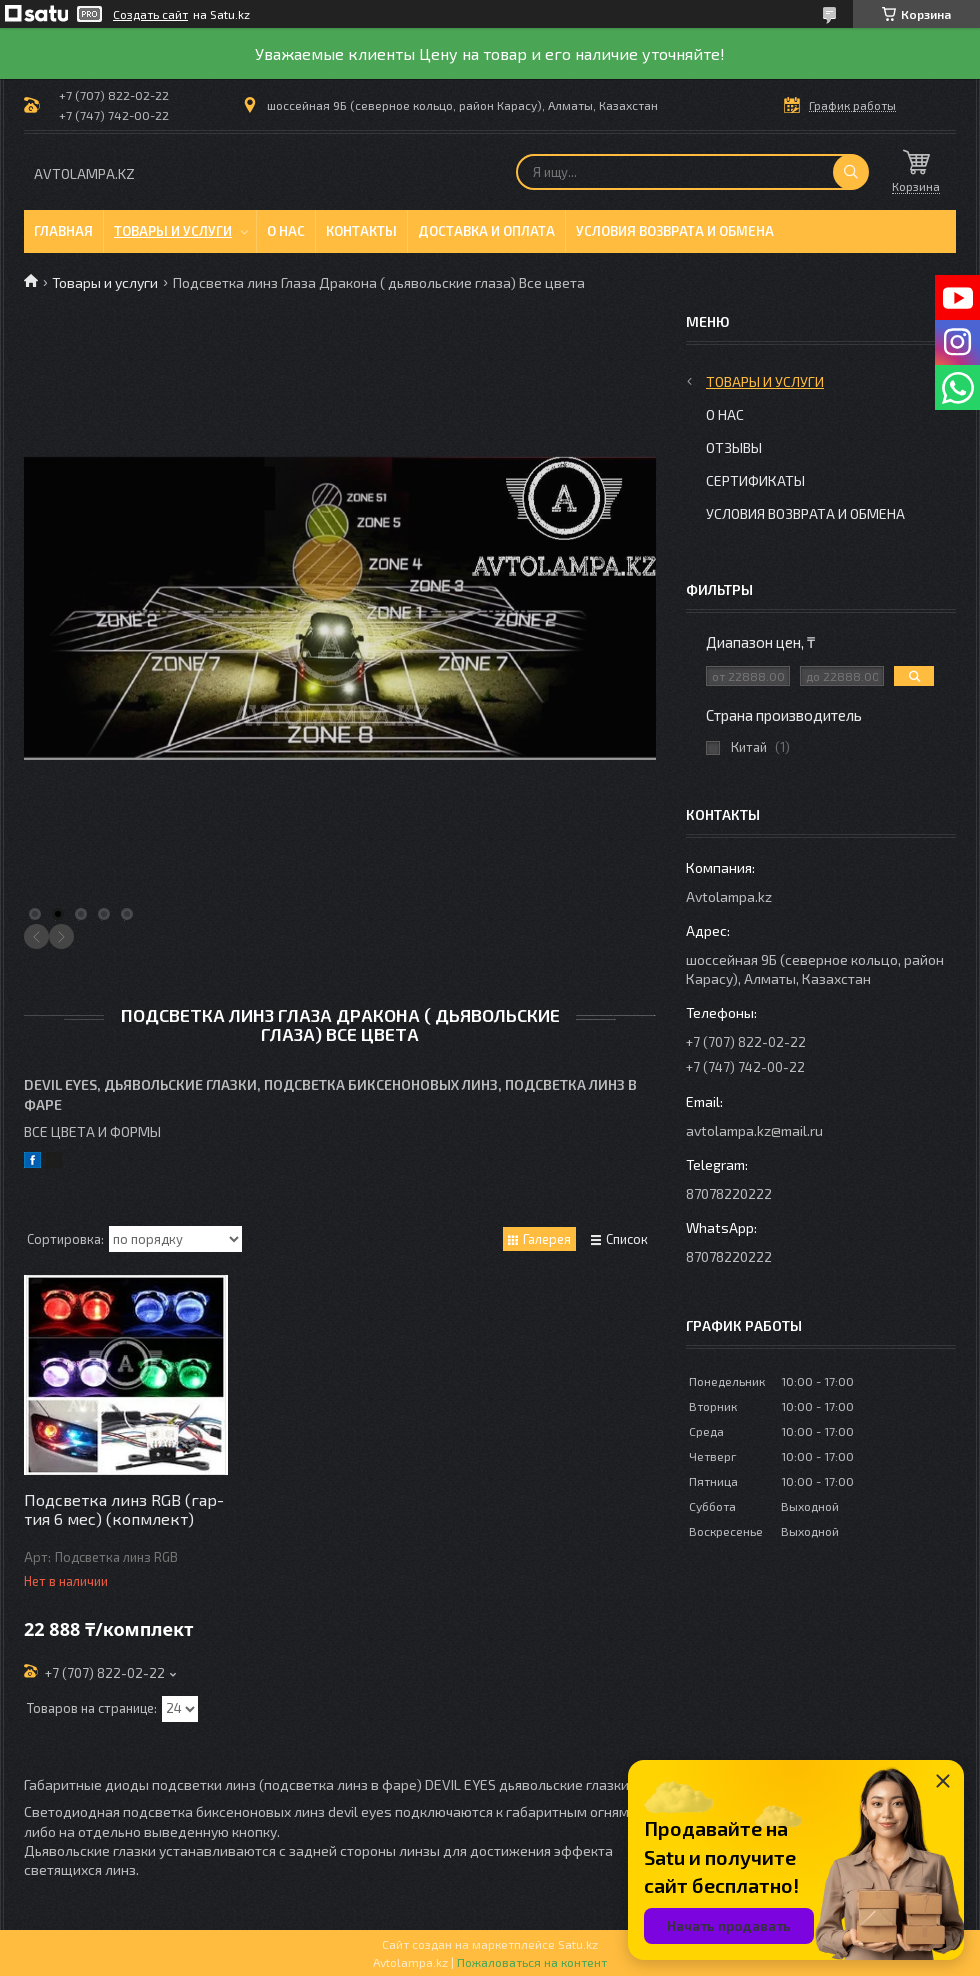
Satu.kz (578, 1944)
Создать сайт (150, 14)
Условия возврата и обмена (675, 231)
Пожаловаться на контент (532, 1962)
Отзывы (734, 447)
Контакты (361, 231)
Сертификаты (755, 480)
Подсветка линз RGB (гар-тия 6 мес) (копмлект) (124, 1509)
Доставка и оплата (486, 231)
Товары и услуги (173, 231)
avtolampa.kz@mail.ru (754, 1130)
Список (627, 1239)
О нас (286, 231)
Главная (63, 231)
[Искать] (851, 172)
